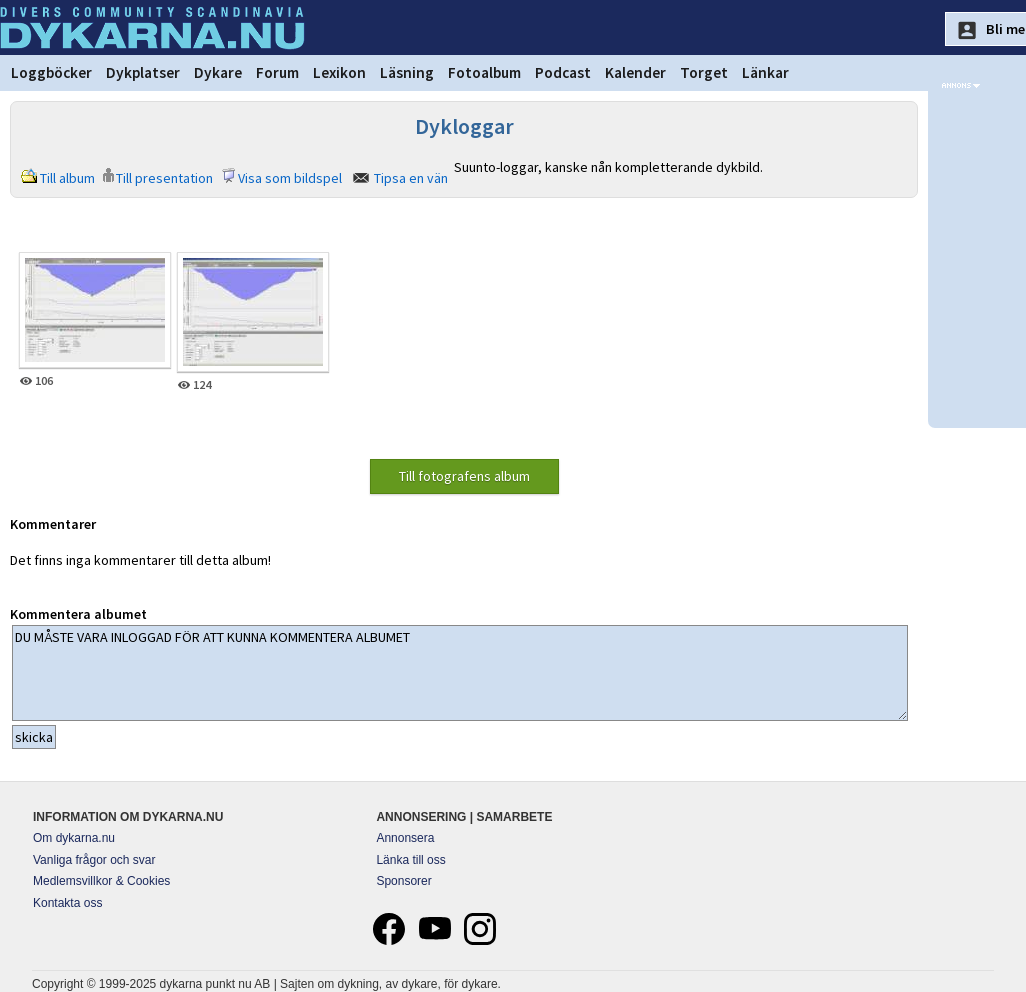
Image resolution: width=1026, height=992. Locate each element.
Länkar (765, 72)
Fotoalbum (484, 72)
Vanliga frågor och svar (94, 860)
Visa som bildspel (290, 178)
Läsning (407, 72)
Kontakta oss (67, 903)
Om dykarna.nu (74, 838)
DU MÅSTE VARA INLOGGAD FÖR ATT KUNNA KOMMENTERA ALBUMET (460, 673)
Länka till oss (410, 860)
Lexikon (339, 72)
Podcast (563, 72)
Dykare (218, 72)
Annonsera (405, 838)
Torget (704, 72)
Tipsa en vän (411, 178)
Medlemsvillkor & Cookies (101, 881)
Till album (67, 178)
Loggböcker (51, 72)
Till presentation (164, 178)
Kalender (635, 72)
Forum (277, 72)
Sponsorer (403, 881)
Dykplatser (143, 72)
